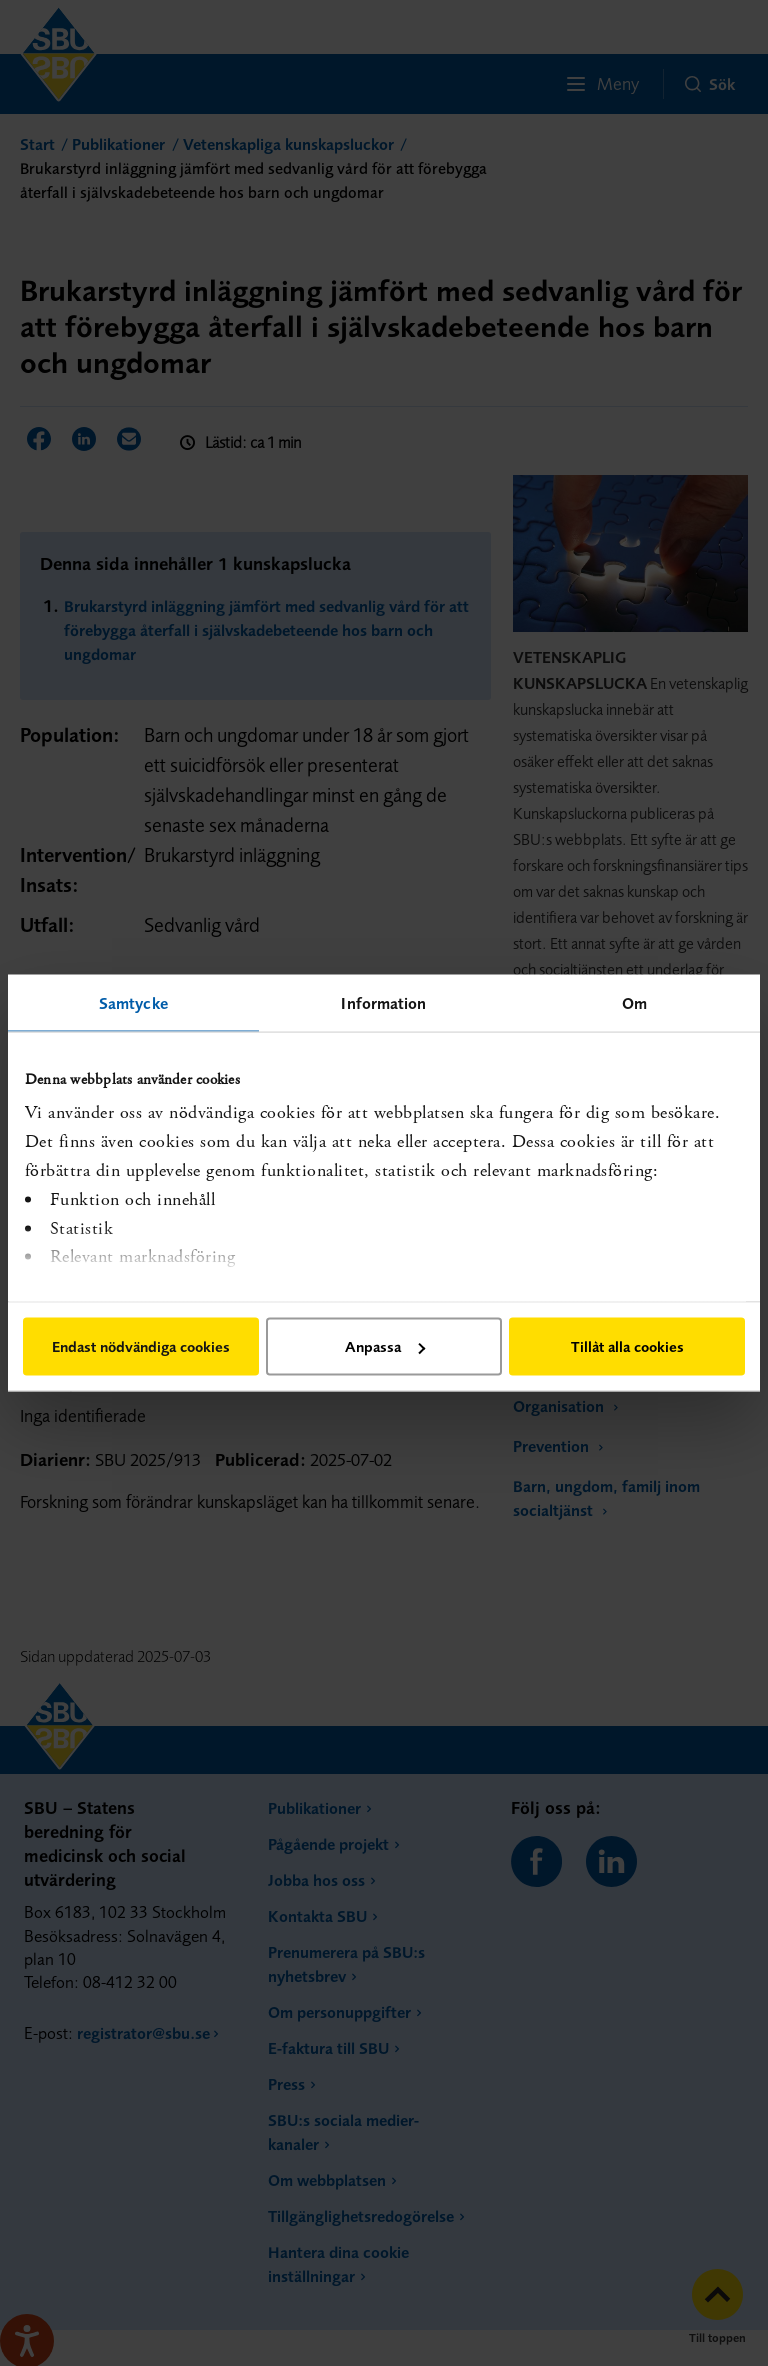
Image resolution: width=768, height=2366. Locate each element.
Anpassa (385, 1346)
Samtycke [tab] (133, 1003)
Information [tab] (383, 1003)
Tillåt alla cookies (627, 1346)
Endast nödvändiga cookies (141, 1346)
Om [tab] (634, 1003)
